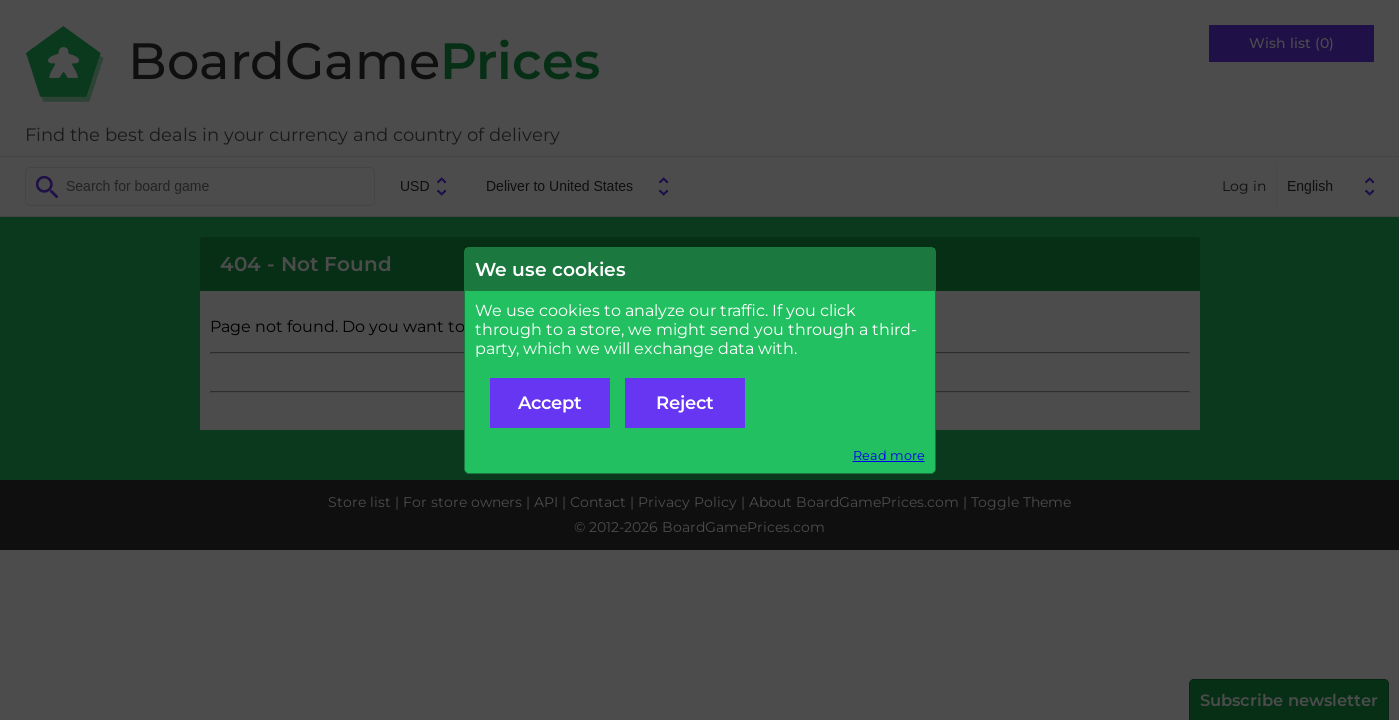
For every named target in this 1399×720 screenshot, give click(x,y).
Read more (889, 455)
